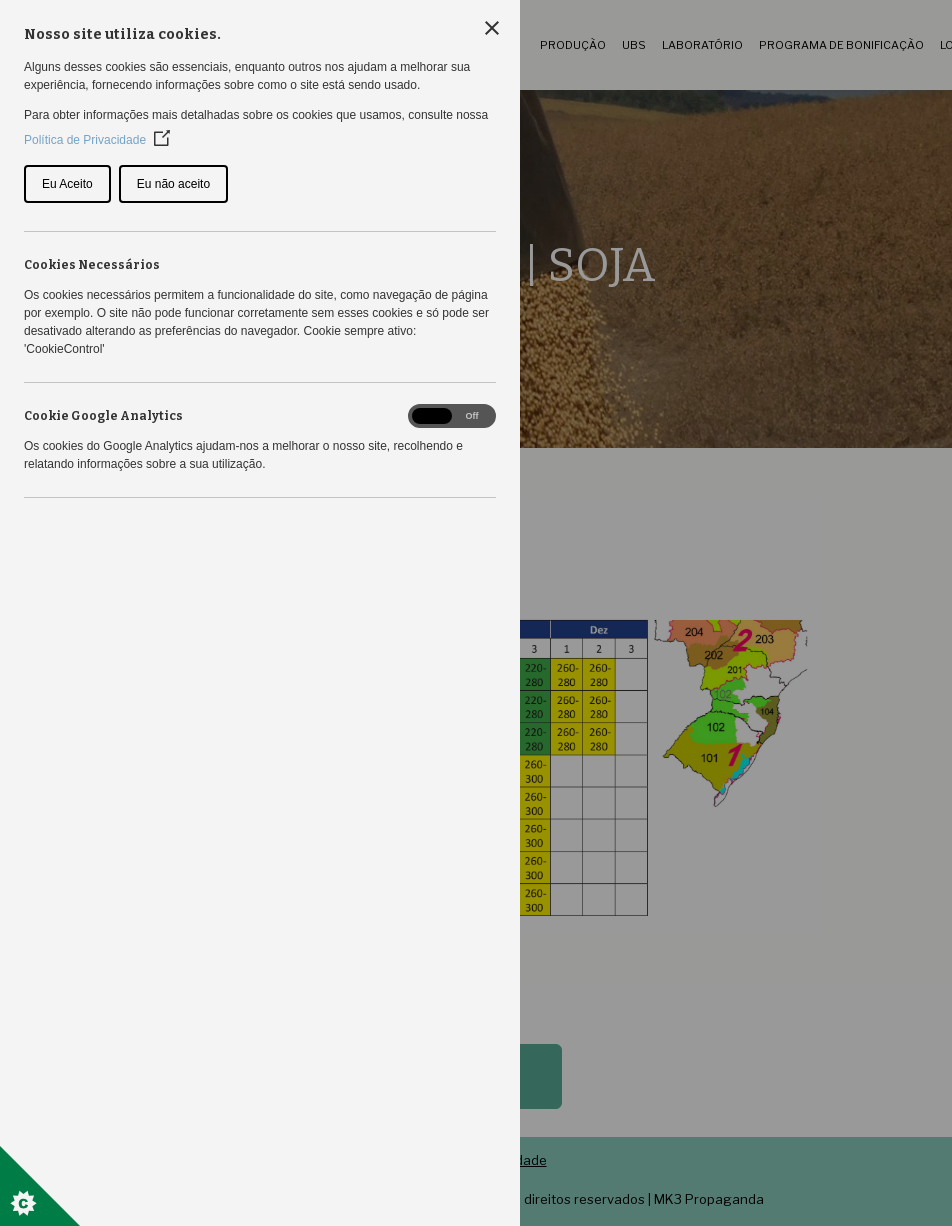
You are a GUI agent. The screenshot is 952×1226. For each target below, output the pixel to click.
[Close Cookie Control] (492, 28)
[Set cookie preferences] (40, 1186)
